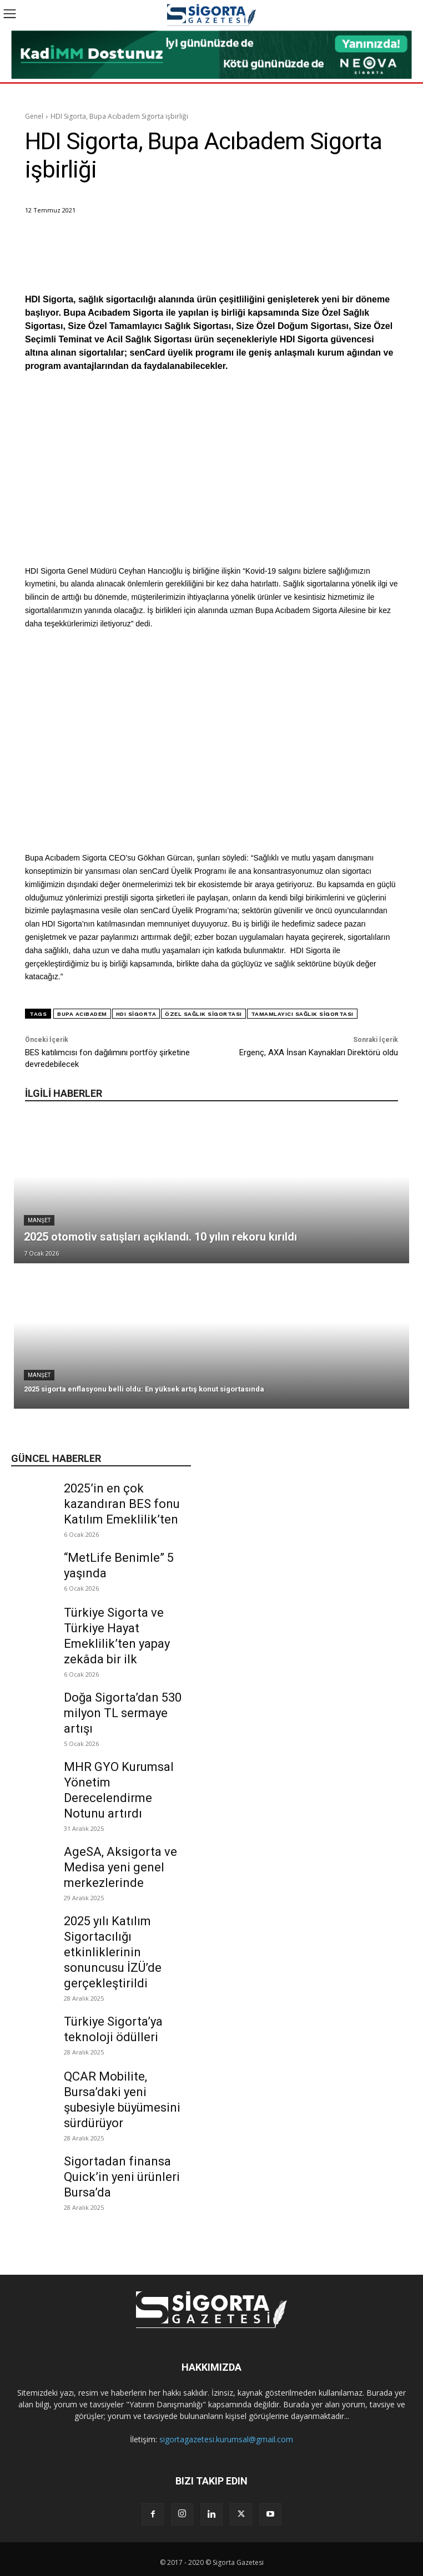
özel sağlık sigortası (203, 1014)
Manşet (39, 1220)
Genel (34, 116)
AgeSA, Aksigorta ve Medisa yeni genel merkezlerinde (120, 1867)
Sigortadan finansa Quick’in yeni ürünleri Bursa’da (122, 2176)
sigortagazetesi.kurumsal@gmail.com (226, 2439)
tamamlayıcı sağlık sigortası (302, 1014)
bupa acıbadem (82, 1014)
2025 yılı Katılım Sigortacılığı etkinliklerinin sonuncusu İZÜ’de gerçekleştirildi (113, 1952)
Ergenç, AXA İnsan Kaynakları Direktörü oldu (318, 1052)
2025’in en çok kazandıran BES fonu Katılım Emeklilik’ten (122, 1503)
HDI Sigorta (136, 1014)
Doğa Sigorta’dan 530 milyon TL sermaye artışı (123, 1713)
